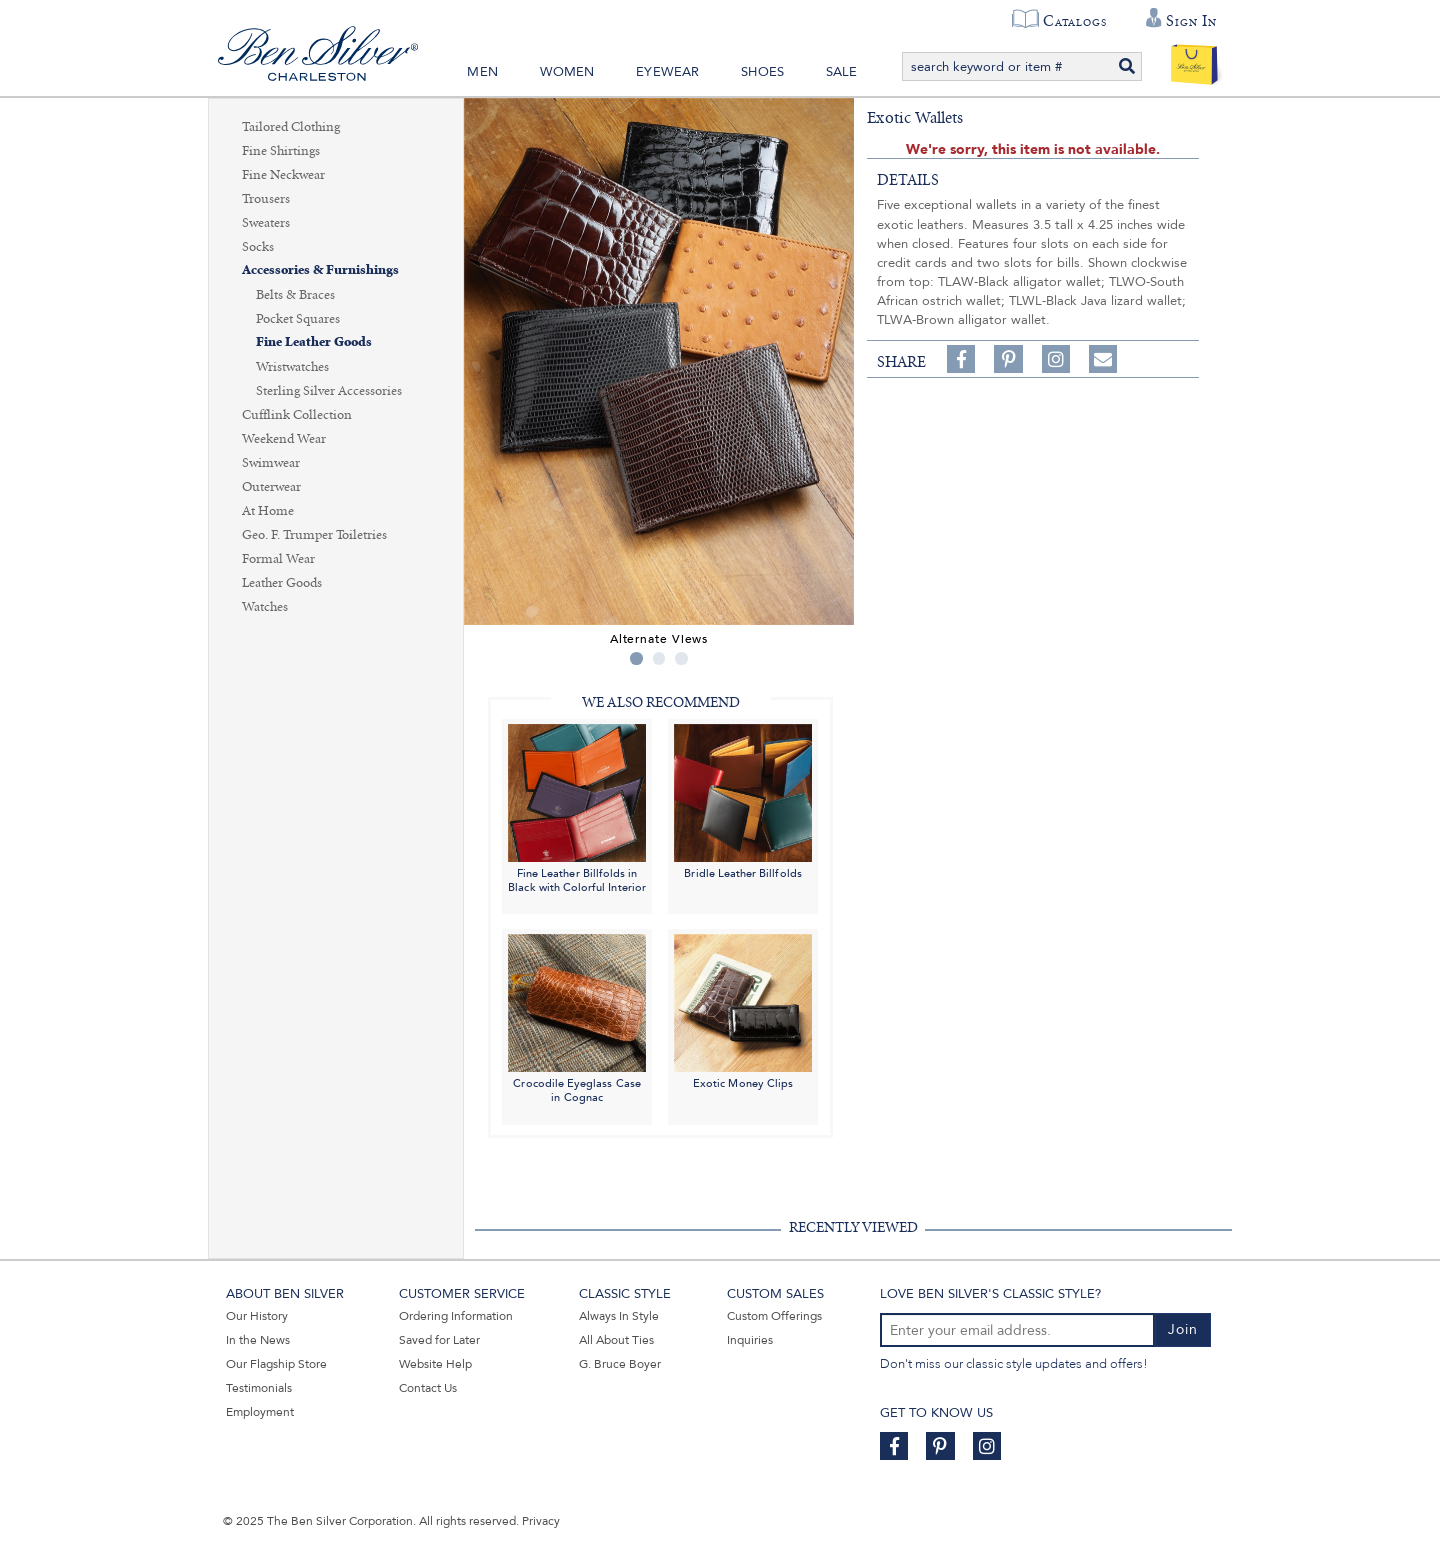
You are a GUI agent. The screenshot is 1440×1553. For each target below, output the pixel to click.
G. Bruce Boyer (620, 1364)
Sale (842, 72)
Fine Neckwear (283, 175)
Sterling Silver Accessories (329, 391)
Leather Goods (282, 583)
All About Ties (616, 1340)
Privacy (541, 1521)
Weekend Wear (284, 439)
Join (1183, 1329)
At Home (268, 511)
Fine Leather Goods (314, 342)
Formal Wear (278, 559)
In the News (258, 1340)
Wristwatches (292, 367)
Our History (257, 1316)
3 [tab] (681, 658)
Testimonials (259, 1388)
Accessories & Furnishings (320, 270)
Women (567, 72)
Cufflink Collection (297, 415)
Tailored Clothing (291, 127)
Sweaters (266, 223)
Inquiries (750, 1340)
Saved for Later (439, 1340)
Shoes (762, 72)
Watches (265, 607)
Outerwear (271, 487)
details (908, 180)
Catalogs (1074, 21)
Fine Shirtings (281, 151)
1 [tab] (636, 658)
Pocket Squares (298, 319)
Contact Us (428, 1388)
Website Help (435, 1364)
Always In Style (619, 1316)
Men (482, 72)
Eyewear (667, 72)
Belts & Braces (295, 295)
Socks (258, 247)
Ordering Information (456, 1316)
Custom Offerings (774, 1316)
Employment (260, 1412)
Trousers (266, 199)
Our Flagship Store (276, 1364)
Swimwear (271, 463)
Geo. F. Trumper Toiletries (314, 535)
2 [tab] (659, 658)
